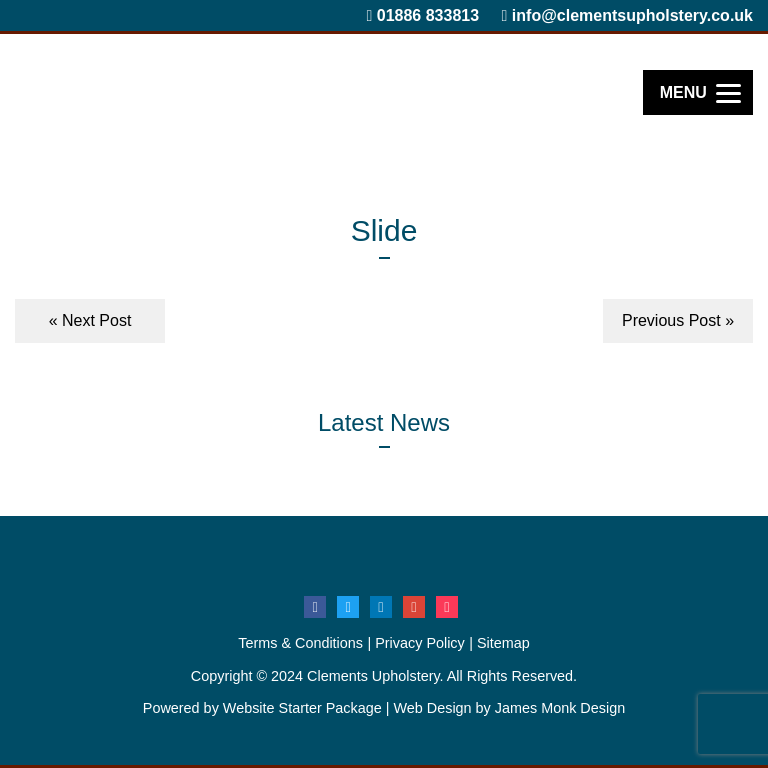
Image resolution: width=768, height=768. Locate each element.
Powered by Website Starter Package (262, 708)
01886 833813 (422, 15)
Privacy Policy (420, 643)
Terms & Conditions (300, 643)
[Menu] (698, 92)
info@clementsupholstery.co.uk (627, 15)
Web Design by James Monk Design (509, 708)
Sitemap (503, 643)
